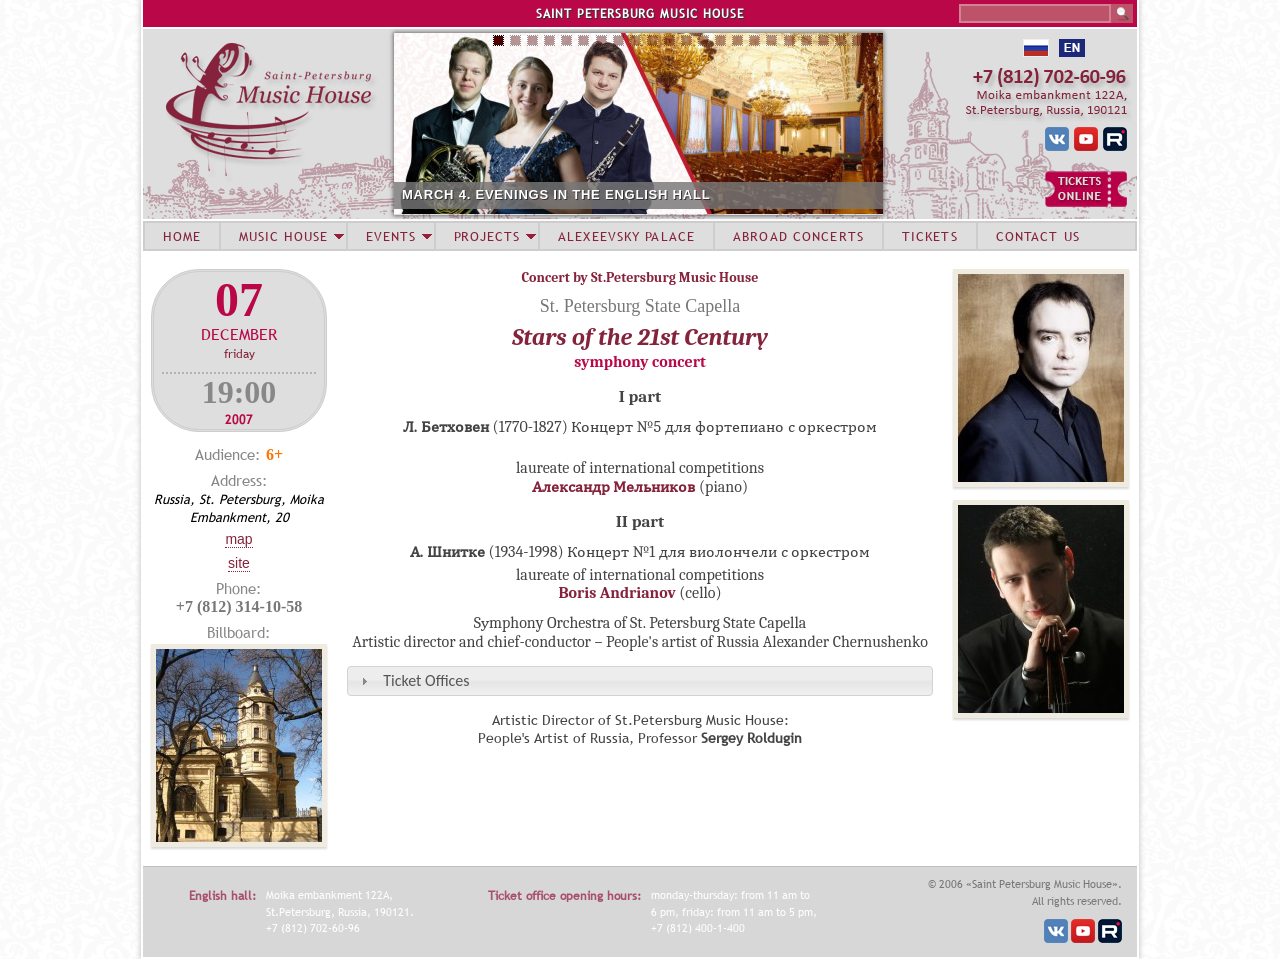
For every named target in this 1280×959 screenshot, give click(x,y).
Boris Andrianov (616, 593)
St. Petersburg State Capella (640, 306)
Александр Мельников (614, 487)
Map (238, 539)
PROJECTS (487, 236)
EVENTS (391, 236)
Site (239, 563)
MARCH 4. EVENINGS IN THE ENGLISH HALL (556, 194)
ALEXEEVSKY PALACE (626, 236)
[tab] (640, 680)
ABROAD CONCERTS (798, 236)
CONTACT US (1038, 236)
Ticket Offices (426, 680)
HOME (182, 236)
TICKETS (930, 236)
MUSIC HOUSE (283, 236)
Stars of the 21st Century (640, 337)
